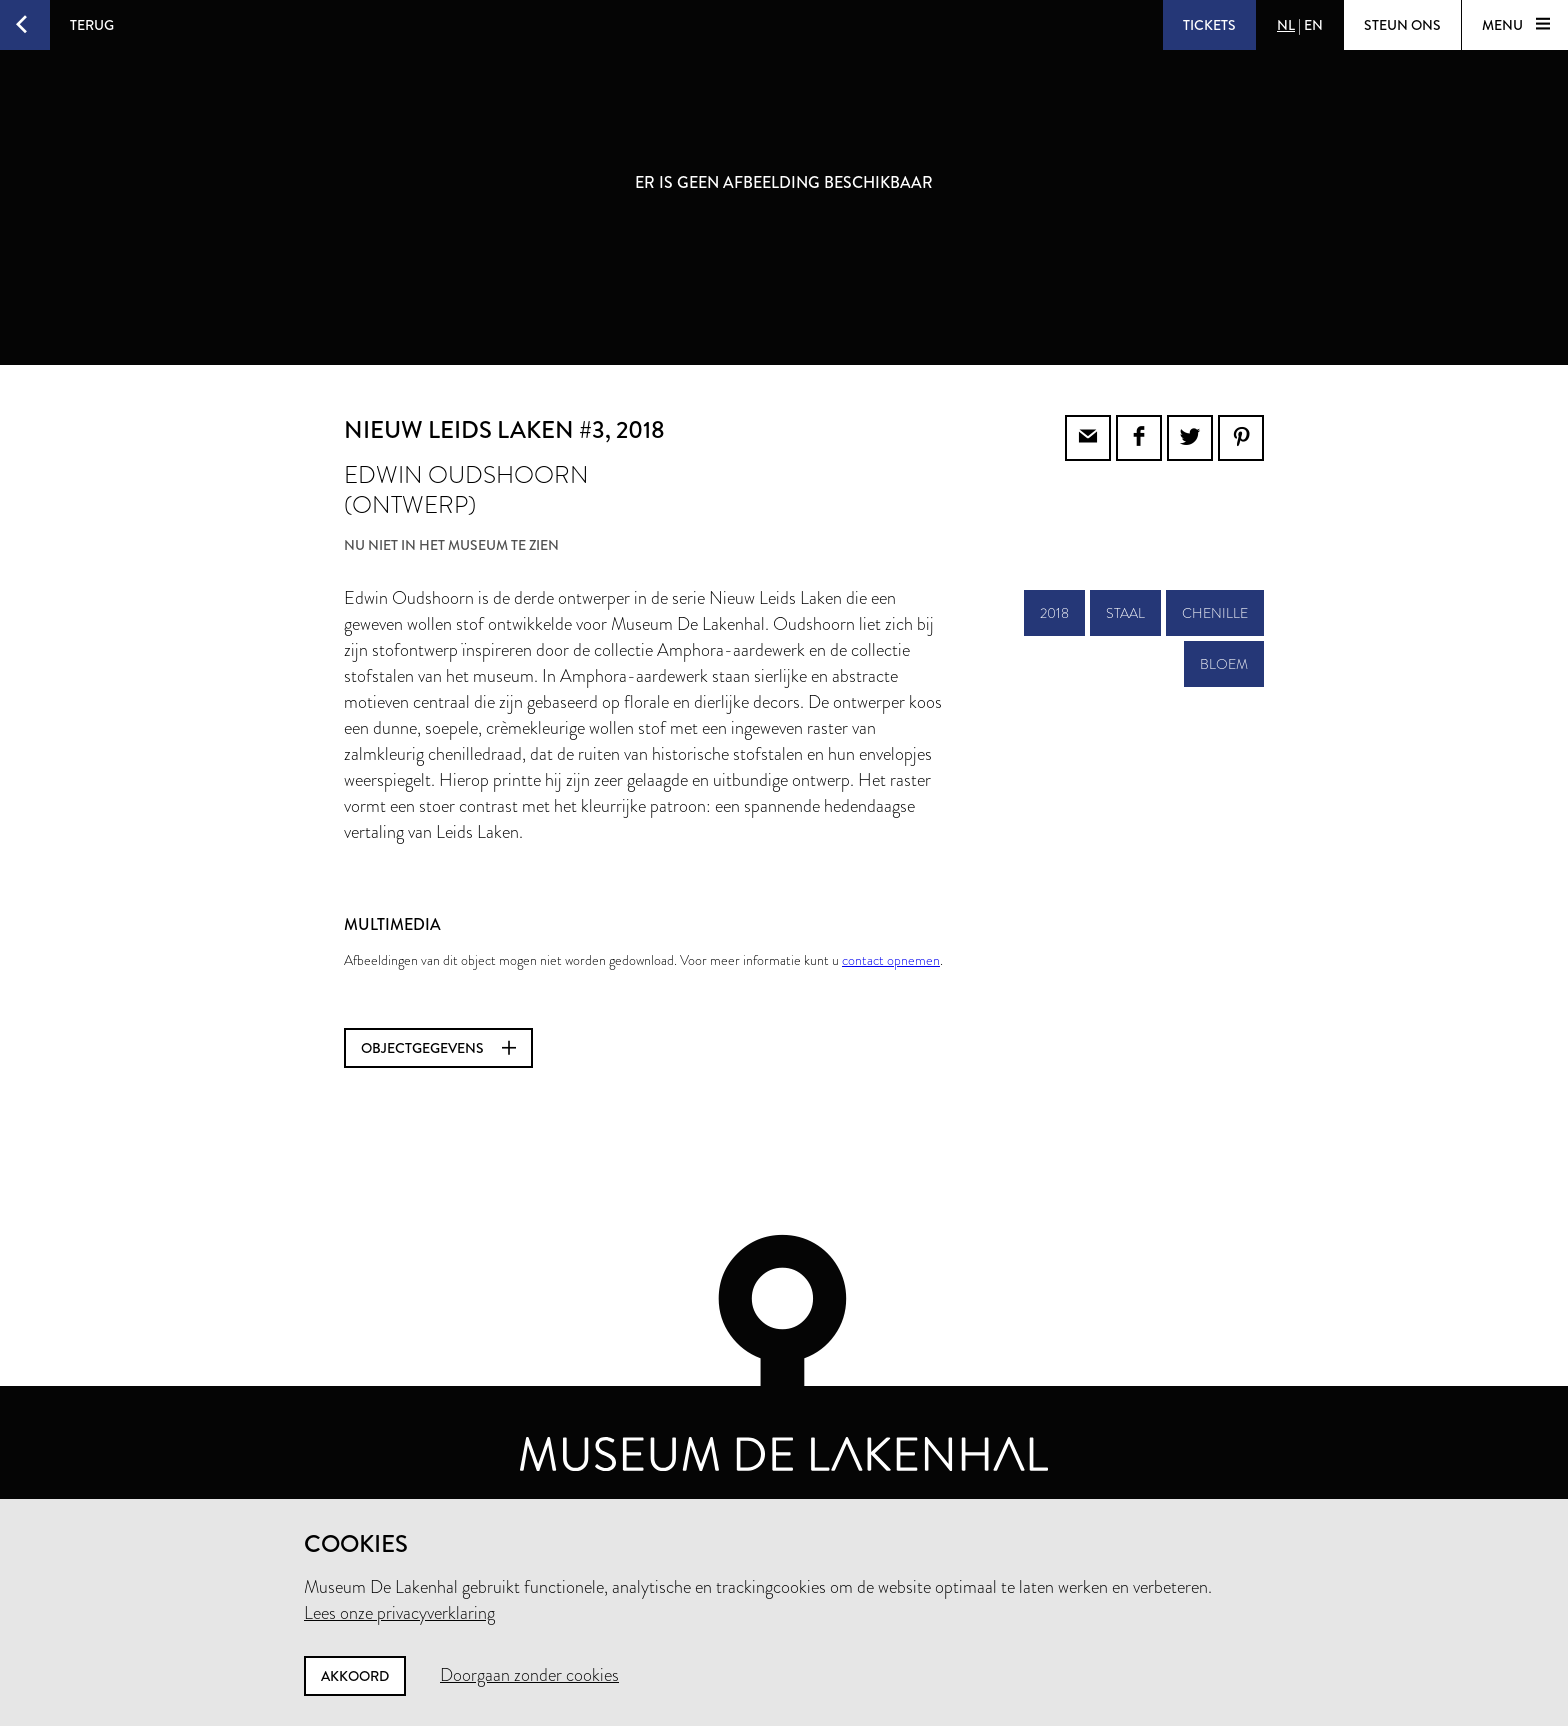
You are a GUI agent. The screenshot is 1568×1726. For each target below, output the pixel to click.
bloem (1224, 664)
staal (1125, 613)
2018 (1054, 613)
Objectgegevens (438, 1048)
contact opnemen (891, 960)
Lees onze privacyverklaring (399, 1613)
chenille (1215, 613)
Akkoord (355, 1676)
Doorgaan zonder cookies (529, 1675)
